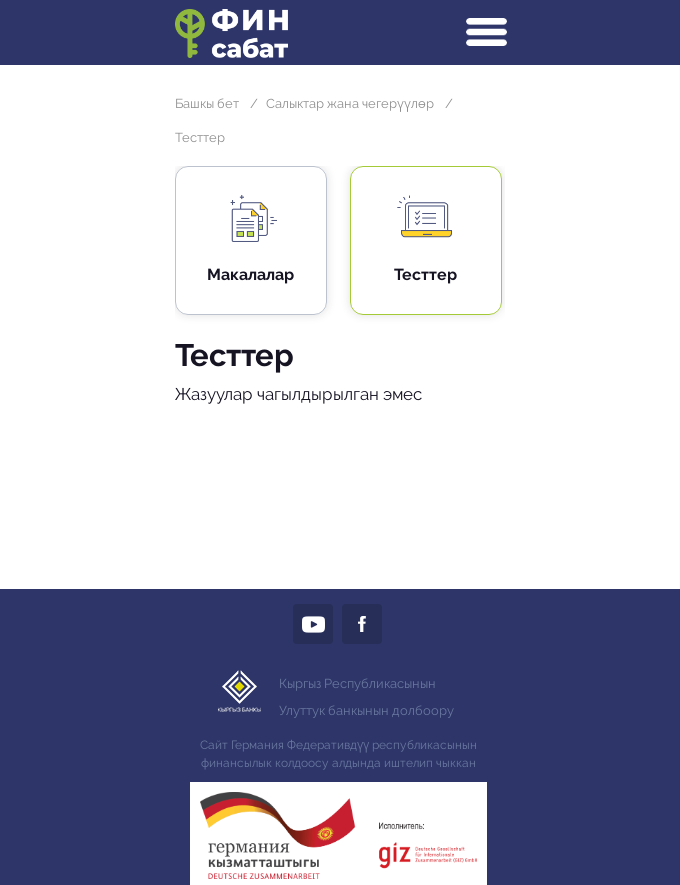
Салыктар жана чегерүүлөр (350, 103)
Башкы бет (207, 103)
